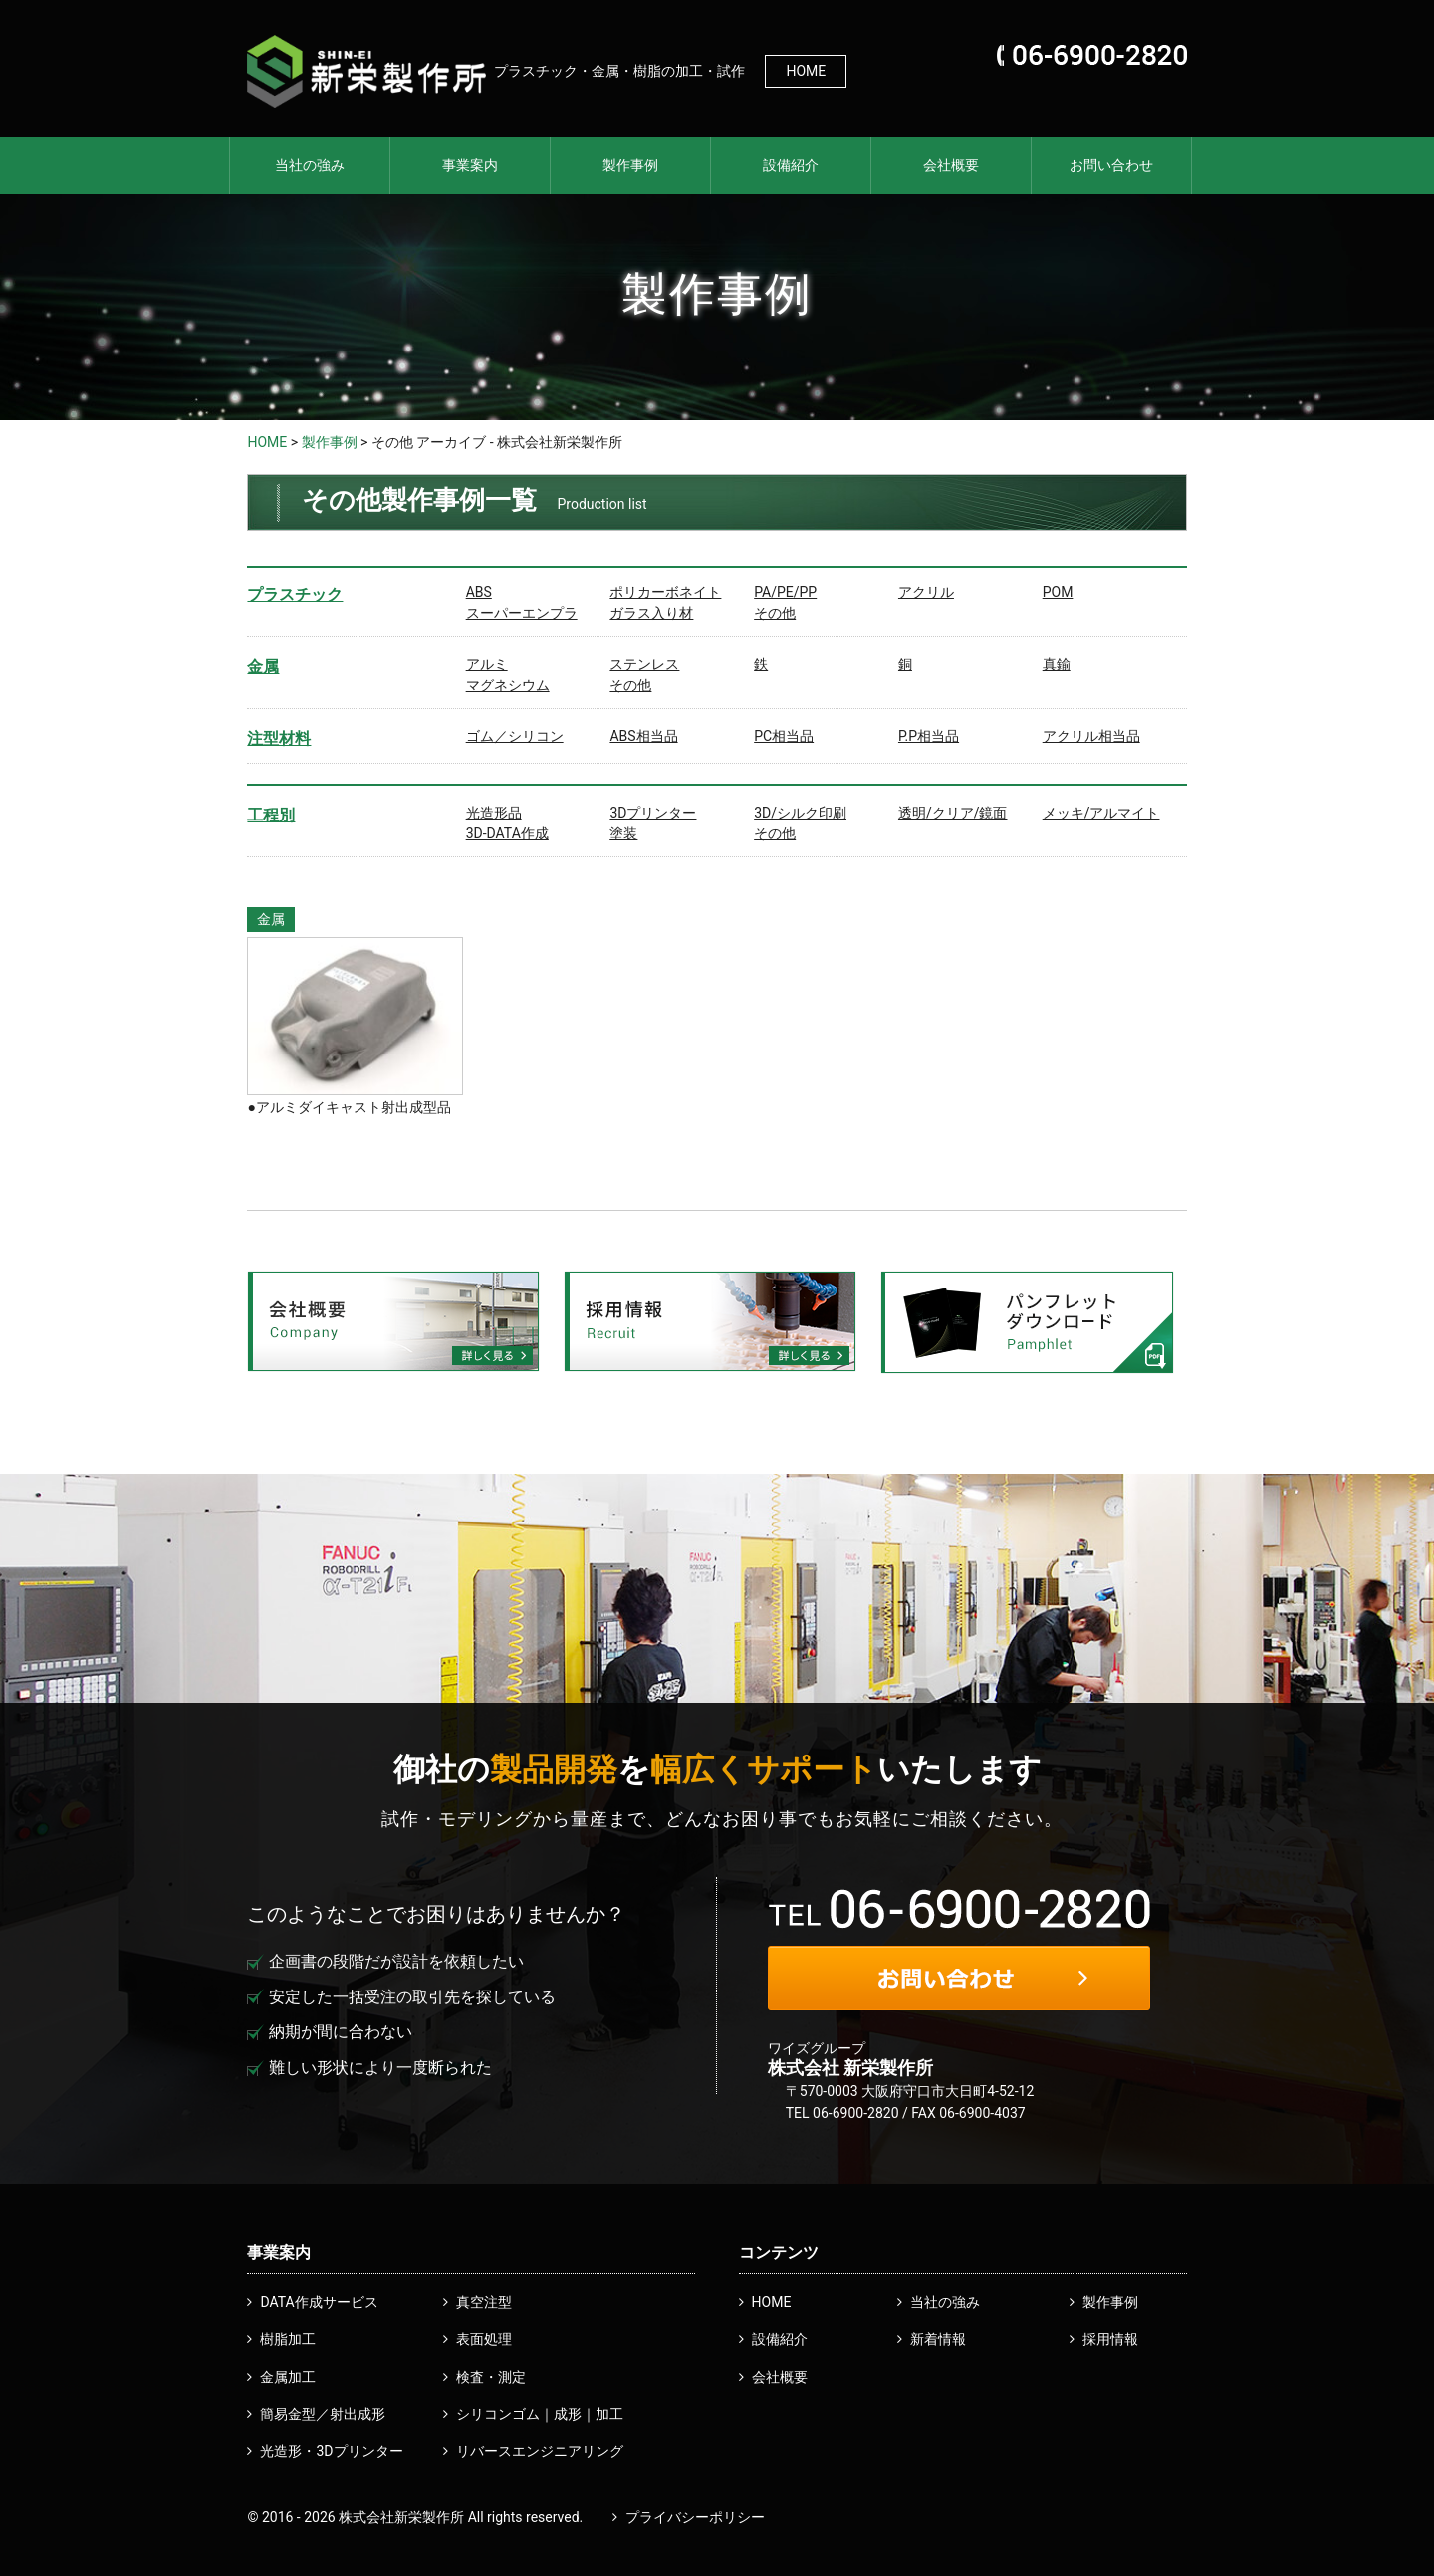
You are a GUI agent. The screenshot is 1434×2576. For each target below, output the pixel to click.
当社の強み (310, 165)
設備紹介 (791, 165)
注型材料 (279, 738)
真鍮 (1057, 664)
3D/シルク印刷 (800, 812)
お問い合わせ (1111, 165)
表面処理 (484, 2339)
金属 (263, 666)
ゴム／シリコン (515, 736)
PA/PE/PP (785, 592)
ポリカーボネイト (665, 592)
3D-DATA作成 (507, 833)
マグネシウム (508, 685)
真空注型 (484, 2302)
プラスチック (295, 594)
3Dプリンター (652, 812)
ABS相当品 (643, 736)
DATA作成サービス (318, 2302)
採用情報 (1110, 2339)
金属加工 (288, 2377)
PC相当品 (784, 736)
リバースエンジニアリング (539, 2451)
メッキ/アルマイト (1101, 812)
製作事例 (630, 165)
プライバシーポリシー (695, 2517)
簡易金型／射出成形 (322, 2414)
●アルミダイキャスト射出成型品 (348, 1107)
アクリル (926, 592)
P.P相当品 (928, 736)
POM (1058, 592)
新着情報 (938, 2339)
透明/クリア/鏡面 (953, 812)
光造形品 (494, 812)
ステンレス (644, 664)
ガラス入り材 (651, 613)
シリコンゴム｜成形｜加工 (539, 2414)
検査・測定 (491, 2377)
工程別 (271, 815)
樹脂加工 (288, 2339)
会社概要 (951, 165)
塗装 (623, 833)
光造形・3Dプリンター (331, 2451)
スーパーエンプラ (522, 613)
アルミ (487, 664)
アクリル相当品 (1091, 736)
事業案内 (470, 165)
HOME (806, 71)
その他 (775, 613)
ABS (479, 592)
